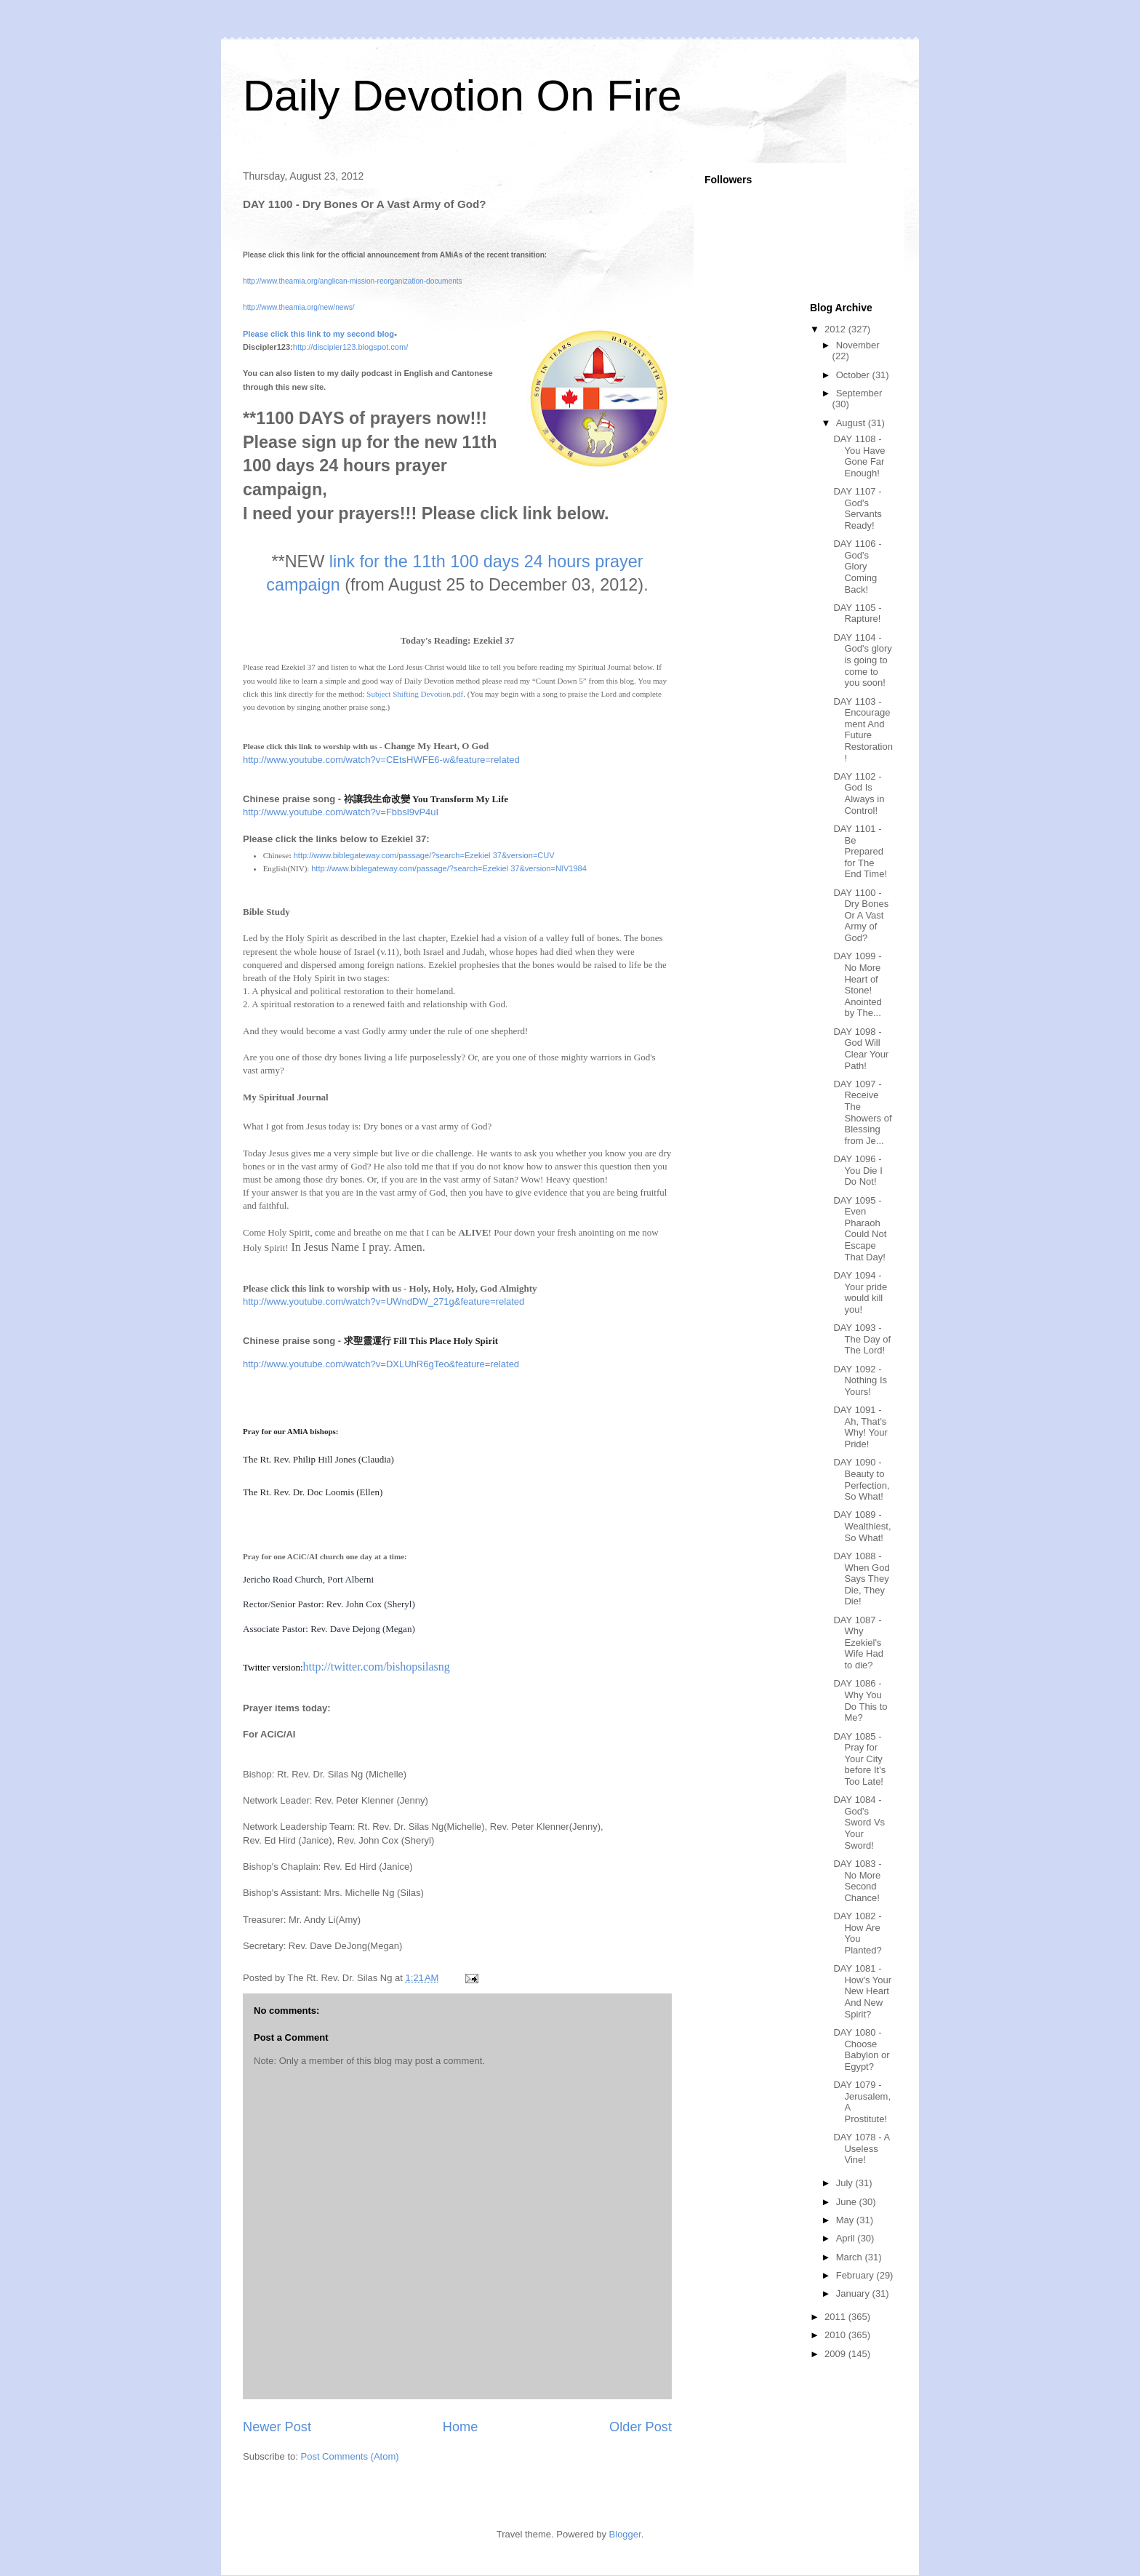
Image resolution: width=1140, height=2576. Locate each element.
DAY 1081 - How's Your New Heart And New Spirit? (862, 1991)
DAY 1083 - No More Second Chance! (857, 1880)
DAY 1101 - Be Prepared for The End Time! (860, 851)
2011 (836, 2316)
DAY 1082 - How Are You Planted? (857, 1933)
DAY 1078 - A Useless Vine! (861, 2148)
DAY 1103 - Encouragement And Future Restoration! (862, 730)
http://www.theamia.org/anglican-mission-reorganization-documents (352, 281)
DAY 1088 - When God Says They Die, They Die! (861, 1579)
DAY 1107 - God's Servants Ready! (857, 508)
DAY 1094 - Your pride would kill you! (860, 1292)
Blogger (625, 2534)
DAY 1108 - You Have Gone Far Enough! (859, 456)
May (846, 2220)
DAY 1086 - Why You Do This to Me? (860, 1700)
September (859, 393)
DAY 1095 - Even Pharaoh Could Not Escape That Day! (859, 1229)
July (846, 2182)
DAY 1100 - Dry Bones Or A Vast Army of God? (860, 915)
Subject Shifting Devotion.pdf (414, 693)
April (847, 2238)
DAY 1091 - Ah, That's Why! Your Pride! (860, 1426)
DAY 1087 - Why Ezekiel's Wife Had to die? (858, 1643)
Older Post (640, 2427)
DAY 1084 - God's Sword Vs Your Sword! (859, 1822)
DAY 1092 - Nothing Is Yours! (860, 1380)
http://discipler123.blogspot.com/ (350, 347)
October (854, 374)
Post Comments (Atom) (350, 2456)
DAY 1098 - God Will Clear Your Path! (860, 1048)
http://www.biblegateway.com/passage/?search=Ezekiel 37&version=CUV (424, 855)
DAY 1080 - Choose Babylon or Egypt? (861, 2049)
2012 (836, 329)
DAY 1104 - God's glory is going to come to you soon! (862, 660)
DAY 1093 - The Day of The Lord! (862, 1339)
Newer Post (277, 2427)
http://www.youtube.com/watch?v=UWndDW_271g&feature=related (383, 1301)
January (854, 2293)
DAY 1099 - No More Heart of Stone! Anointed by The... (857, 984)
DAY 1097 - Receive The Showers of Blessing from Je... (862, 1112)
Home (460, 2427)
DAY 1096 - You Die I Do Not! (857, 1170)
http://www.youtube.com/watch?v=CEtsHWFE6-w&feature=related (381, 759)
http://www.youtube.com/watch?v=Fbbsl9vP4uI (340, 812)
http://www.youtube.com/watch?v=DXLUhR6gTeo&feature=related (381, 1364)
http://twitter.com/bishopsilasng (376, 1666)
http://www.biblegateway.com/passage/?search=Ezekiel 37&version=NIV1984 (449, 868)
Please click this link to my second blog (318, 333)
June (847, 2201)
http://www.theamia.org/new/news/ (299, 307)
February (856, 2275)
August (852, 422)
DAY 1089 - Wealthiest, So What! (862, 1526)
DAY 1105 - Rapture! (857, 613)
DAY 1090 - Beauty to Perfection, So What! (861, 1479)
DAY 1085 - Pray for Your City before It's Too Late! (859, 1759)
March (850, 2257)
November (858, 345)
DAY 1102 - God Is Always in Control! (858, 793)
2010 (836, 2334)
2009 (836, 2353)
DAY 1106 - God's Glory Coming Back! (857, 566)
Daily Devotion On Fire (462, 95)
